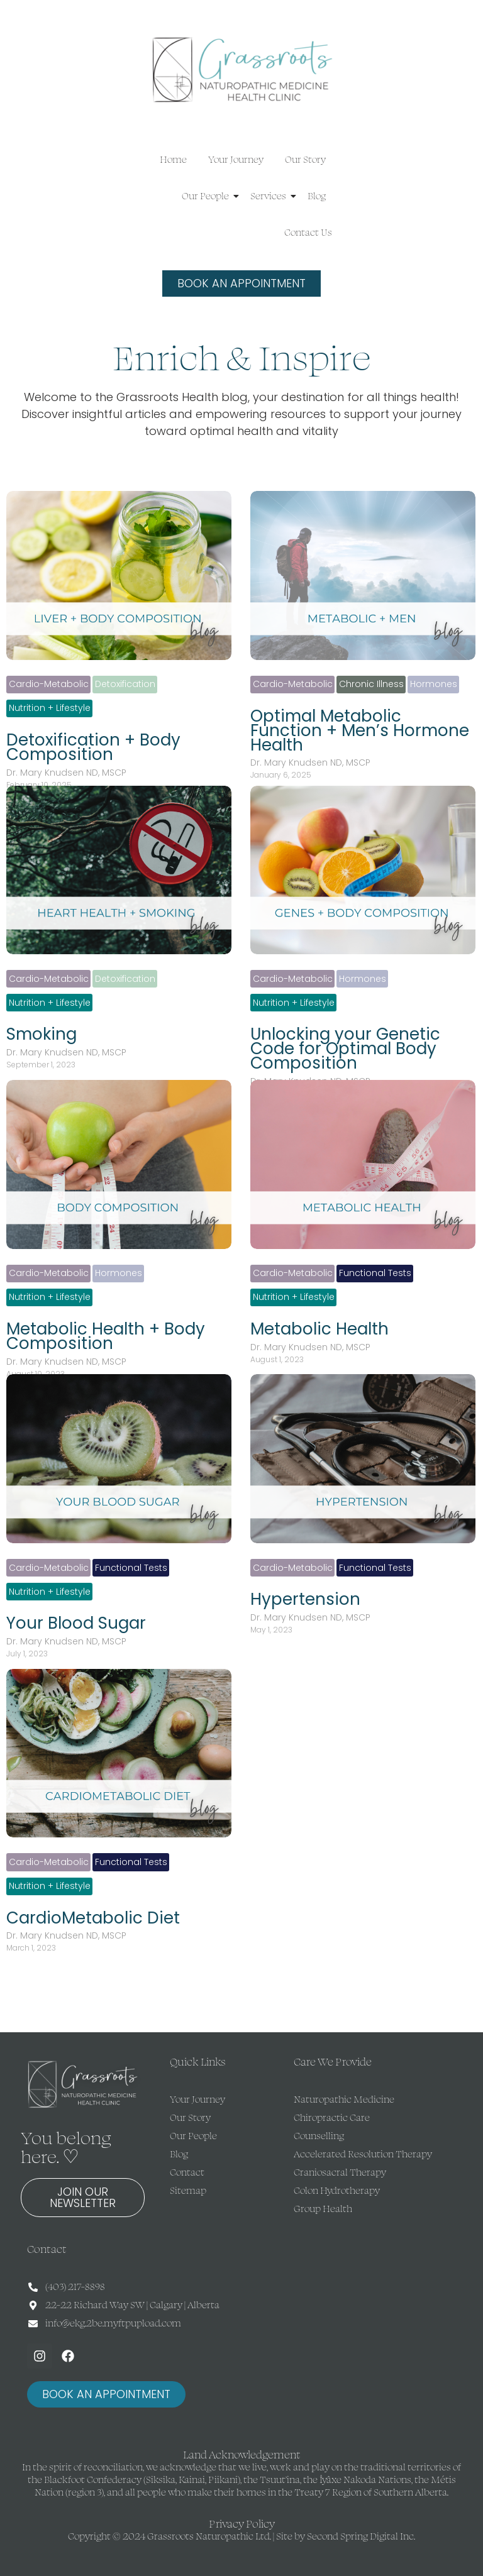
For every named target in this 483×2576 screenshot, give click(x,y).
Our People (207, 195)
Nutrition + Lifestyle (50, 708)
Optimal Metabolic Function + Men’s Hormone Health (359, 730)
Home (173, 159)
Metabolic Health (319, 1329)
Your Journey (236, 159)
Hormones (433, 684)
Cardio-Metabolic (49, 684)
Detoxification (125, 684)
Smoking (41, 1034)
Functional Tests (375, 1273)
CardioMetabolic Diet (93, 1918)
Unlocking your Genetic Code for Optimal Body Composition (345, 1049)
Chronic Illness (371, 684)
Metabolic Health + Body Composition (105, 1336)
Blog (317, 195)
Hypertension (305, 1599)
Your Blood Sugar (76, 1623)
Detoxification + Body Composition (93, 747)
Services (270, 195)
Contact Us (308, 232)
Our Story (305, 159)
